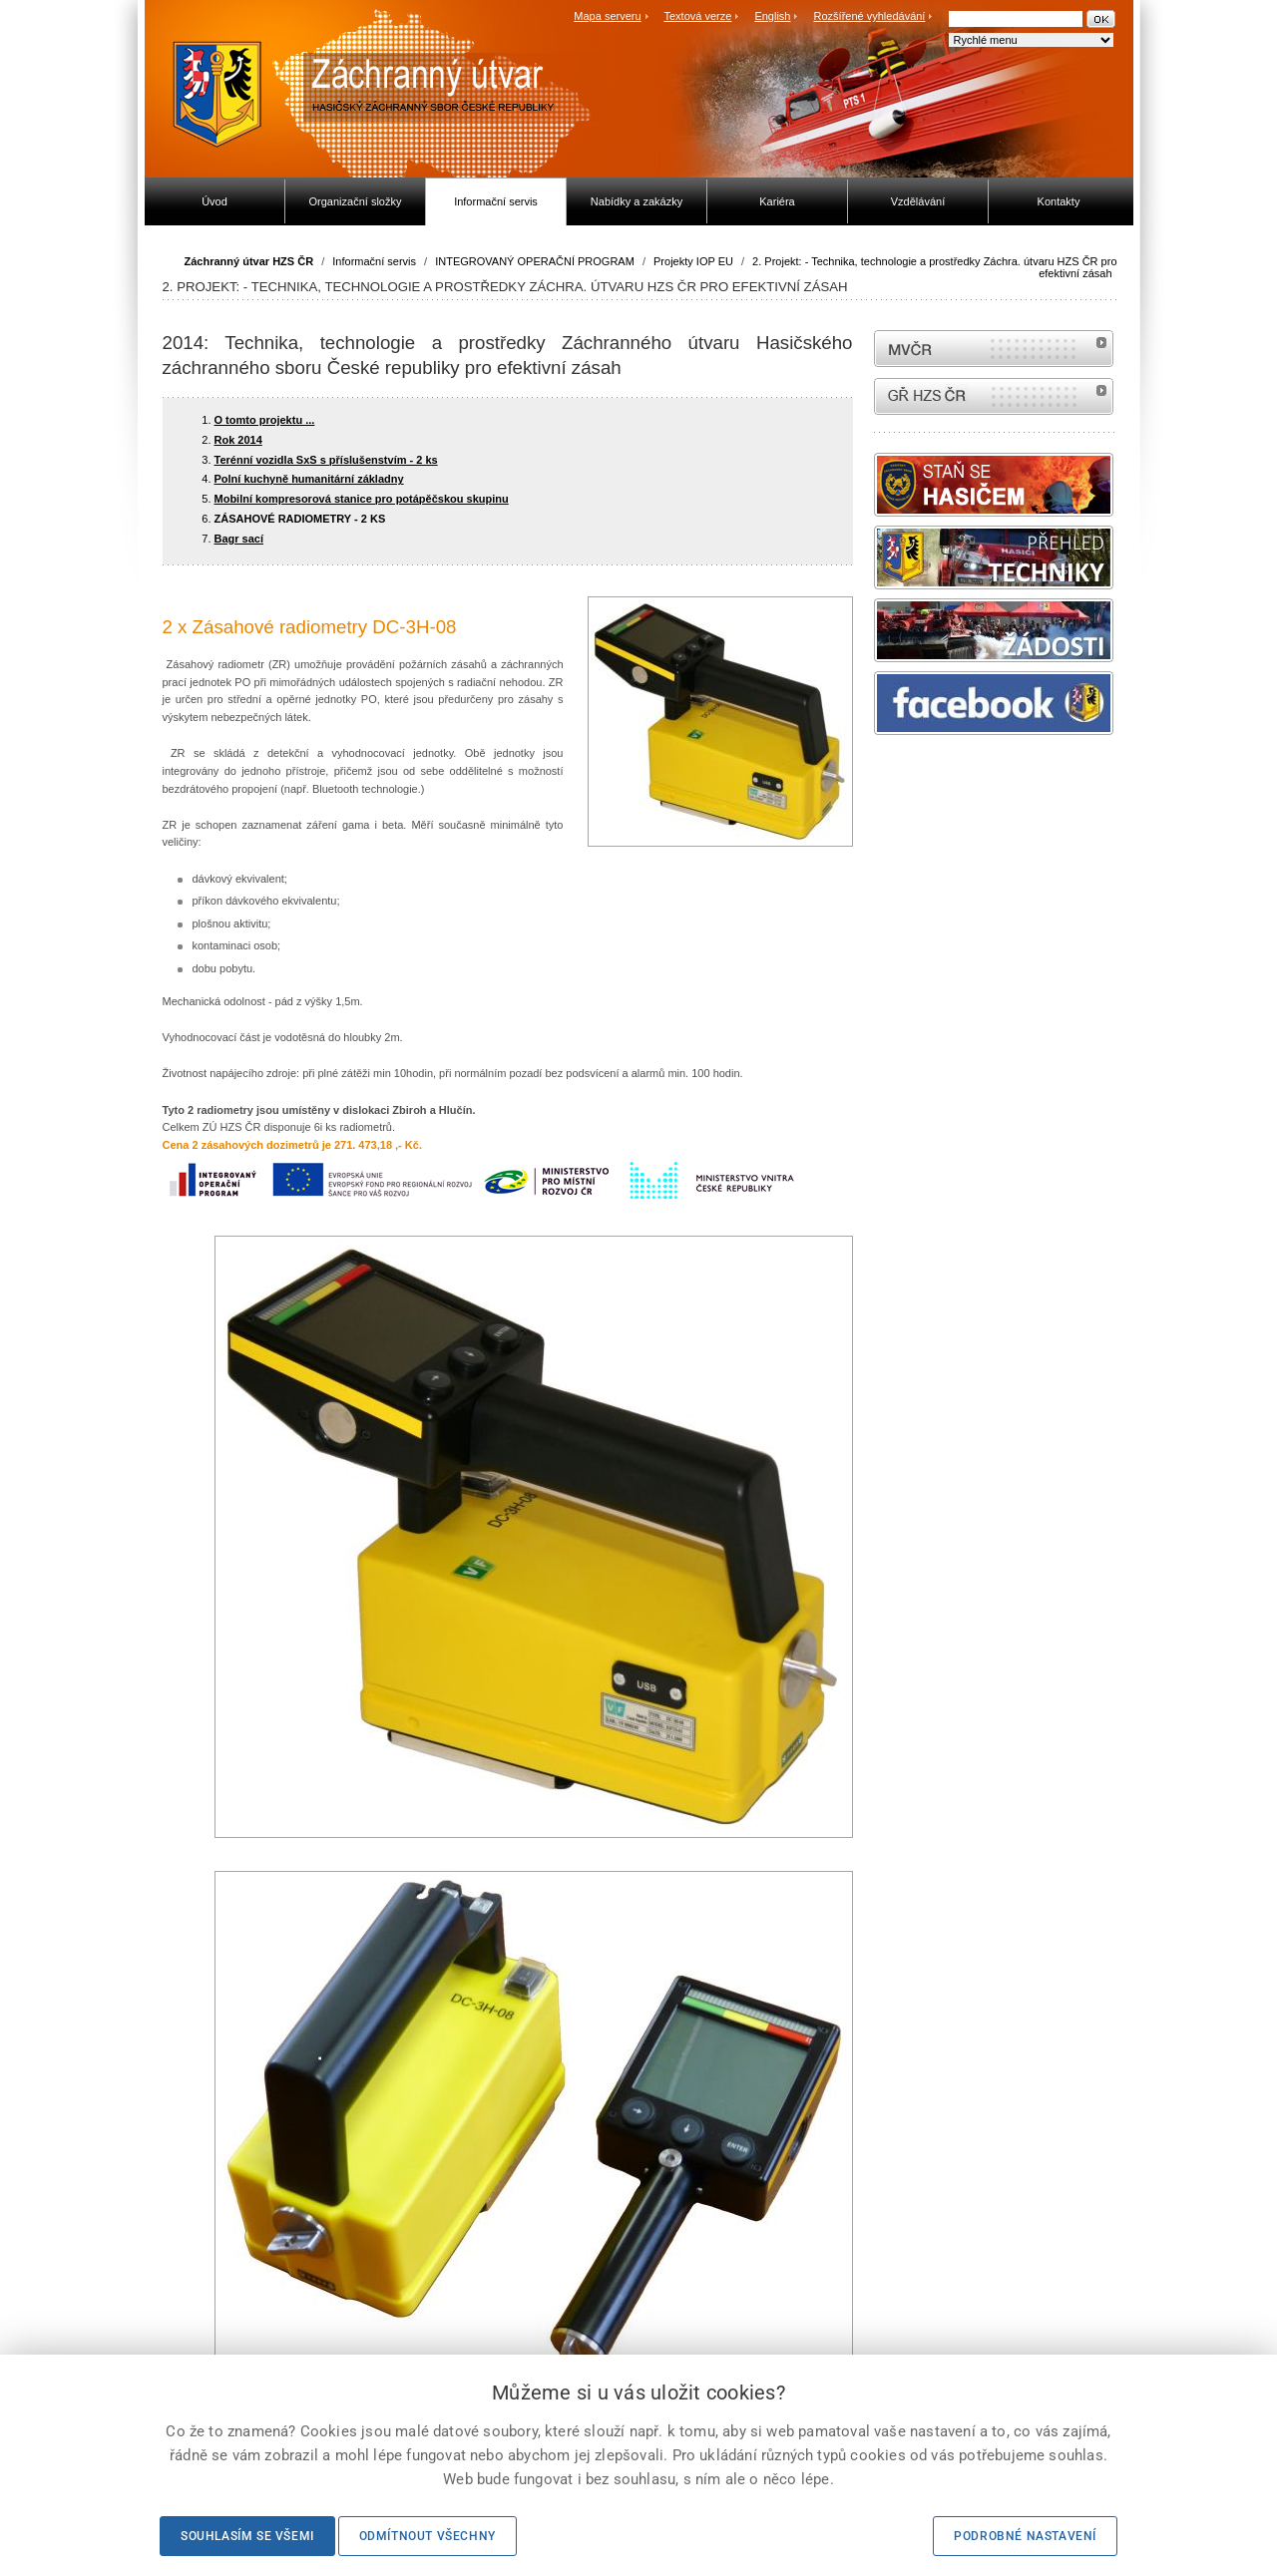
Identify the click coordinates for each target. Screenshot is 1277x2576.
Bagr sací (239, 539)
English (772, 16)
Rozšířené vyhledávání (870, 16)
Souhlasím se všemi (247, 2536)
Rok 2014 (238, 440)
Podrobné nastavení (1025, 2536)
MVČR (993, 348)
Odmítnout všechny (427, 2536)
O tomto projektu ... (264, 420)
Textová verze (697, 16)
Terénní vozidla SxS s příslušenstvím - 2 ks (326, 460)
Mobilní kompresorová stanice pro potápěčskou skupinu (361, 499)
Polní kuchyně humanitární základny (309, 479)
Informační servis (374, 261)
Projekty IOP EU (693, 261)
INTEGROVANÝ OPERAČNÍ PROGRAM (535, 261)
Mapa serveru (607, 16)
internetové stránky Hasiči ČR (993, 396)
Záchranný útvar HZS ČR (249, 261)
